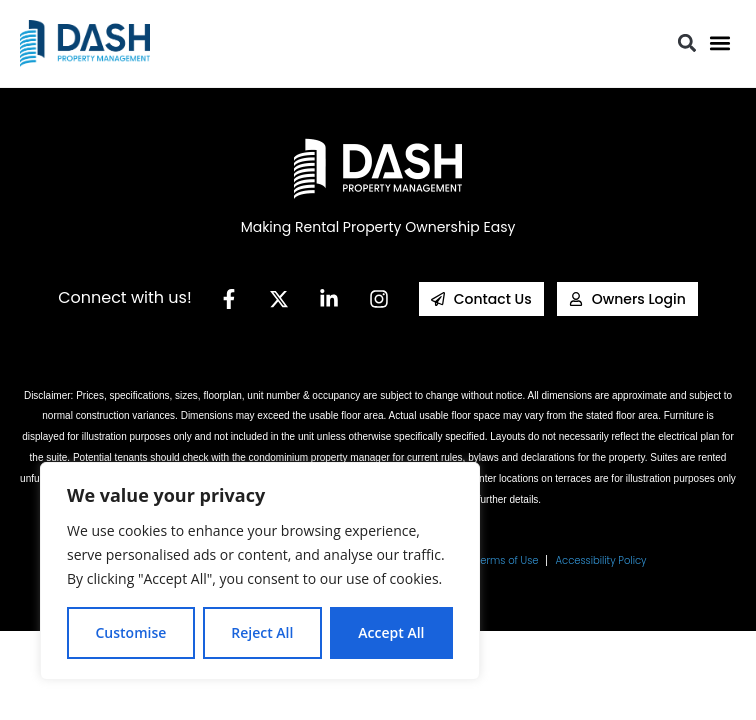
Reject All (262, 632)
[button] (719, 43)
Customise (130, 632)
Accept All (391, 632)
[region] (260, 571)
